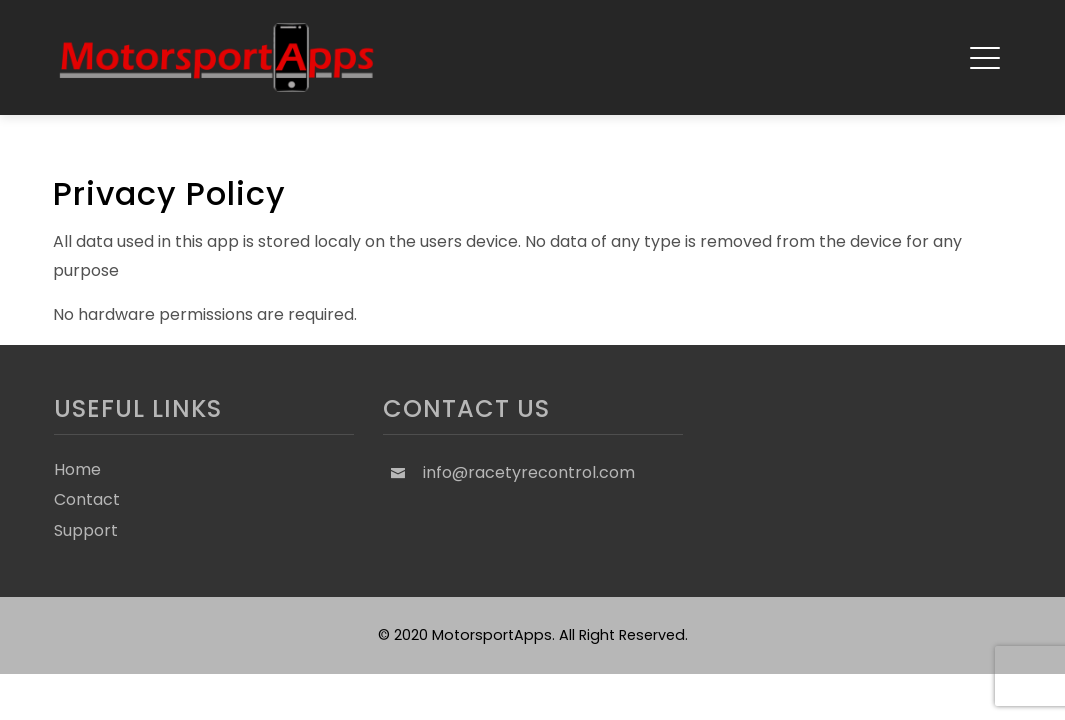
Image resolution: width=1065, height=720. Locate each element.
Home (77, 469)
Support (86, 530)
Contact (87, 499)
